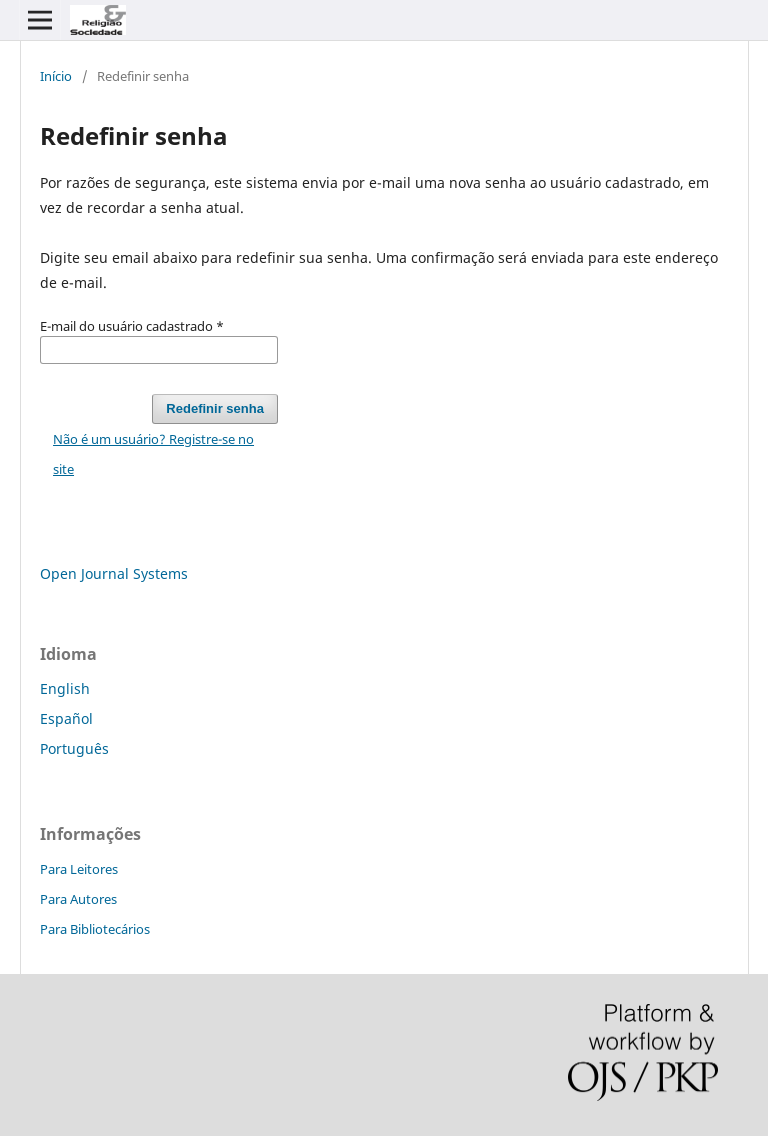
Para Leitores (79, 869)
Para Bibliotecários (95, 929)
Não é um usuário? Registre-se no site (153, 454)
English (65, 688)
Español (66, 718)
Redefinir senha (215, 408)
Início (56, 76)
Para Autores (78, 899)
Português (74, 748)
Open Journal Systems (114, 573)
